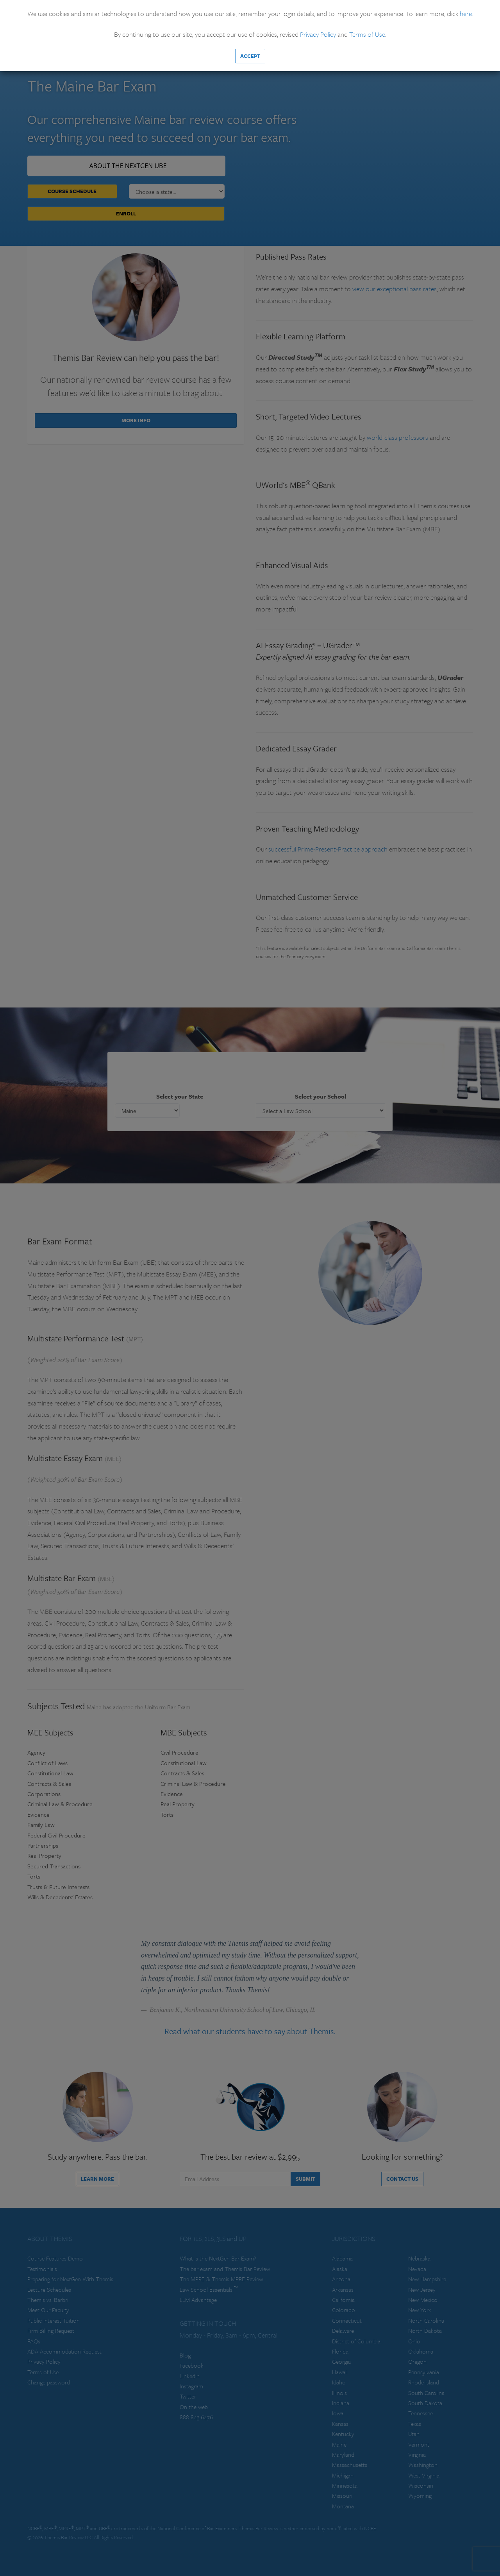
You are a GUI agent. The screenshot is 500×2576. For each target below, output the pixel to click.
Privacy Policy (318, 34)
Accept (250, 56)
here (466, 13)
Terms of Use (367, 34)
